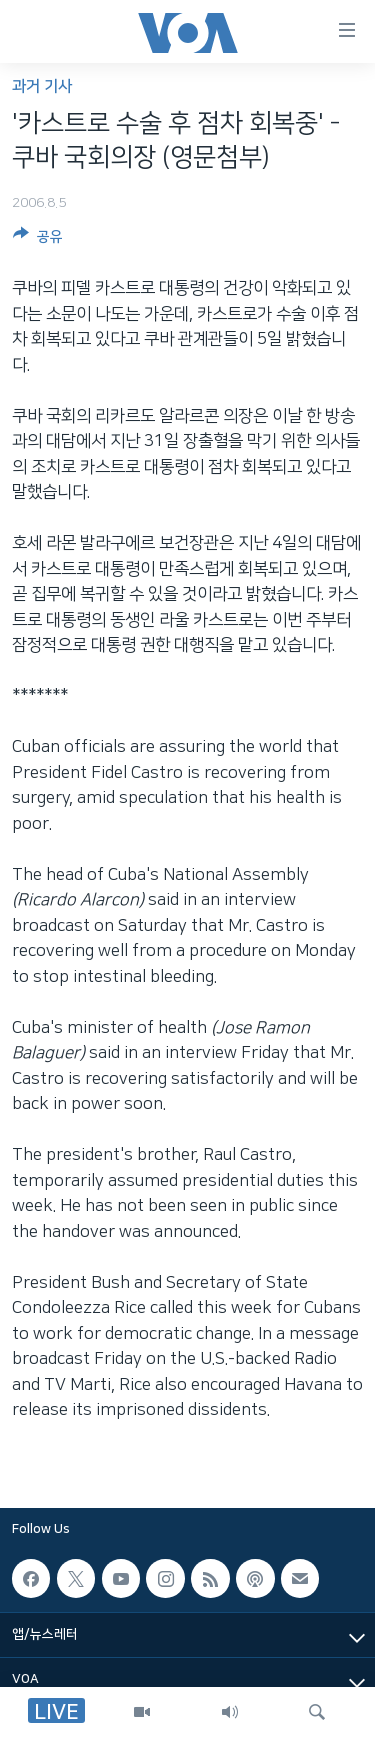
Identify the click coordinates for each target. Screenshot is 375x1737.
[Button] (38, 240)
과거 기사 (42, 86)
